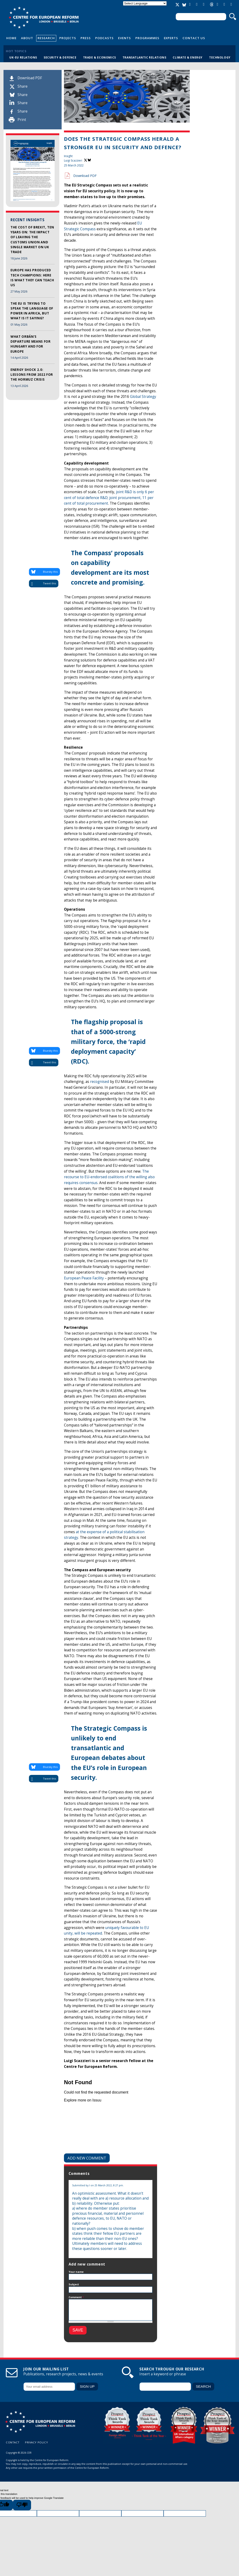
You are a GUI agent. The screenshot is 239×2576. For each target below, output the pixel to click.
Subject (74, 2284)
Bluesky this (50, 571)
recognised (99, 1081)
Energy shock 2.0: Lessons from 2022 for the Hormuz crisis (32, 375)
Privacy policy (36, 2442)
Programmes (147, 38)
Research (46, 38)
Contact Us (194, 38)
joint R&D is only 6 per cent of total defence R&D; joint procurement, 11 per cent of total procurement (109, 497)
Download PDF (30, 78)
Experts (171, 38)
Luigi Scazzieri (73, 160)
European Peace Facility (84, 1278)
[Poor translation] (22, 2505)
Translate (145, 7)
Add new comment (86, 2158)
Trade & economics (99, 57)
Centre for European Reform (43, 17)
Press (86, 38)
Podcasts (104, 38)
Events (124, 38)
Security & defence (60, 57)
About (27, 38)
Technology (220, 57)
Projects (67, 38)
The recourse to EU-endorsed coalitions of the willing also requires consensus (109, 1177)
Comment (76, 2297)
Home (11, 38)
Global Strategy (143, 396)
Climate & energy (188, 57)
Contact (13, 2442)
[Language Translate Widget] (145, 3)
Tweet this (49, 583)
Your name (76, 2271)
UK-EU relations (23, 57)
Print (22, 119)
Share (23, 86)
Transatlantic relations (144, 57)
